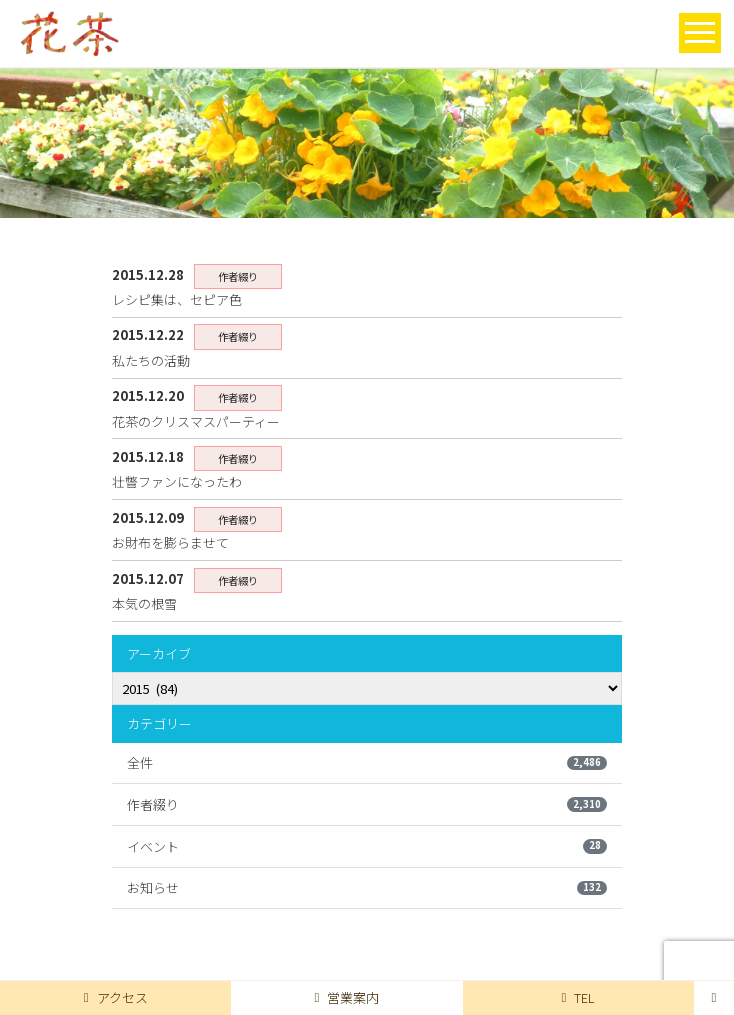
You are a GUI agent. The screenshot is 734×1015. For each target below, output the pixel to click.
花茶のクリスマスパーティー (196, 421)
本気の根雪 (144, 603)
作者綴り (367, 804)
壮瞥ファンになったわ (177, 481)
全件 (367, 762)
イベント (367, 846)
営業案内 (347, 997)
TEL (578, 997)
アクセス (116, 997)
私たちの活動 (151, 360)
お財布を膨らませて (170, 542)
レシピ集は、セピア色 (177, 299)
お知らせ (367, 887)
